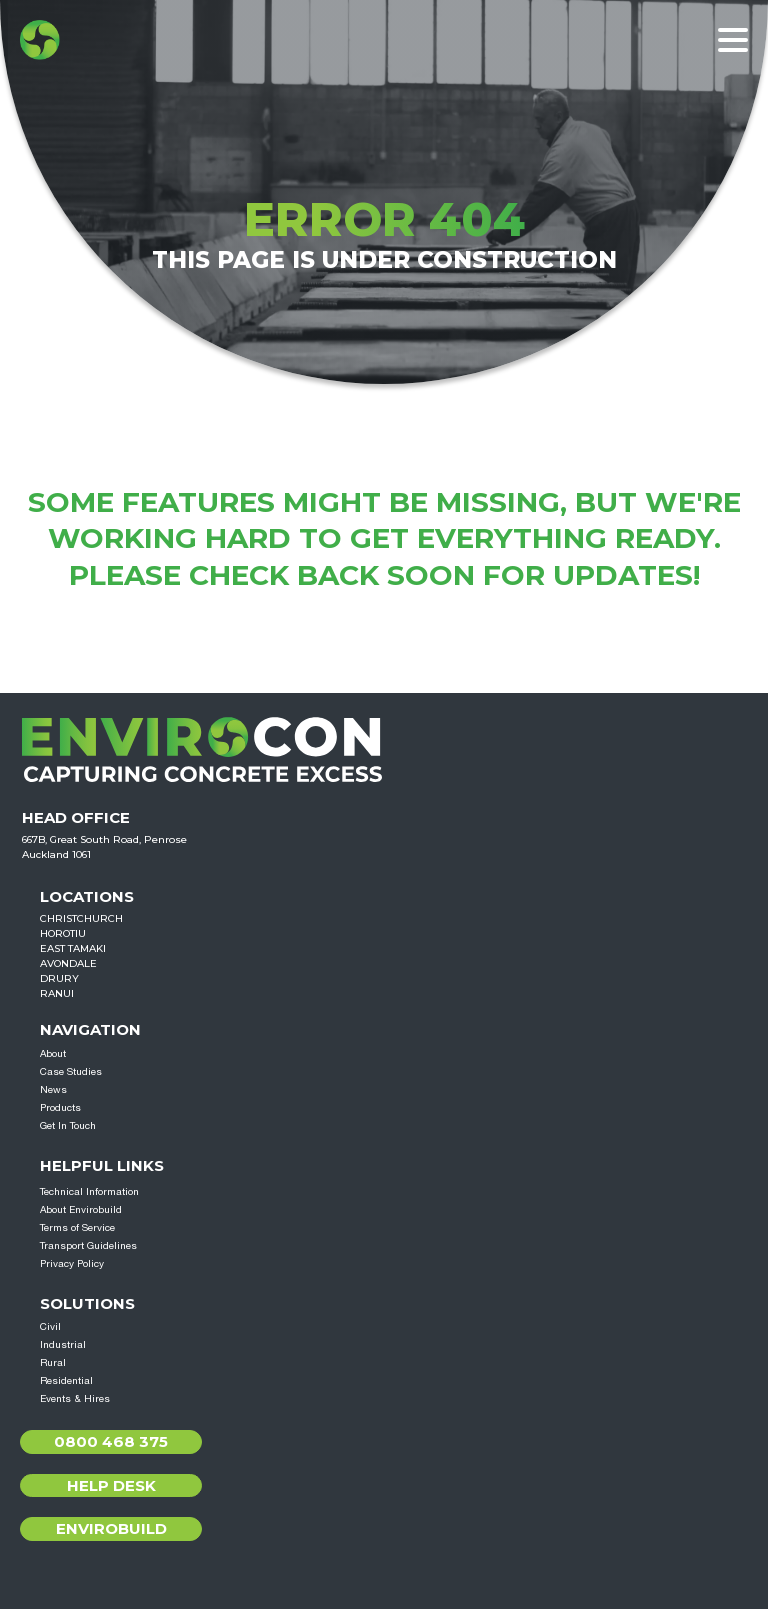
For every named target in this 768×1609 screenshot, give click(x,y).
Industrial (63, 1344)
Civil (50, 1326)
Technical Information (89, 1191)
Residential (66, 1380)
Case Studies (71, 1071)
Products (60, 1107)
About (53, 1053)
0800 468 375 (111, 1441)
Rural (53, 1362)
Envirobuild (111, 1528)
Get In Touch (68, 1125)
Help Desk (111, 1485)
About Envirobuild (81, 1209)
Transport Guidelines (88, 1245)
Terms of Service (77, 1227)
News (53, 1089)
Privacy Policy (72, 1263)
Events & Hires (75, 1398)
